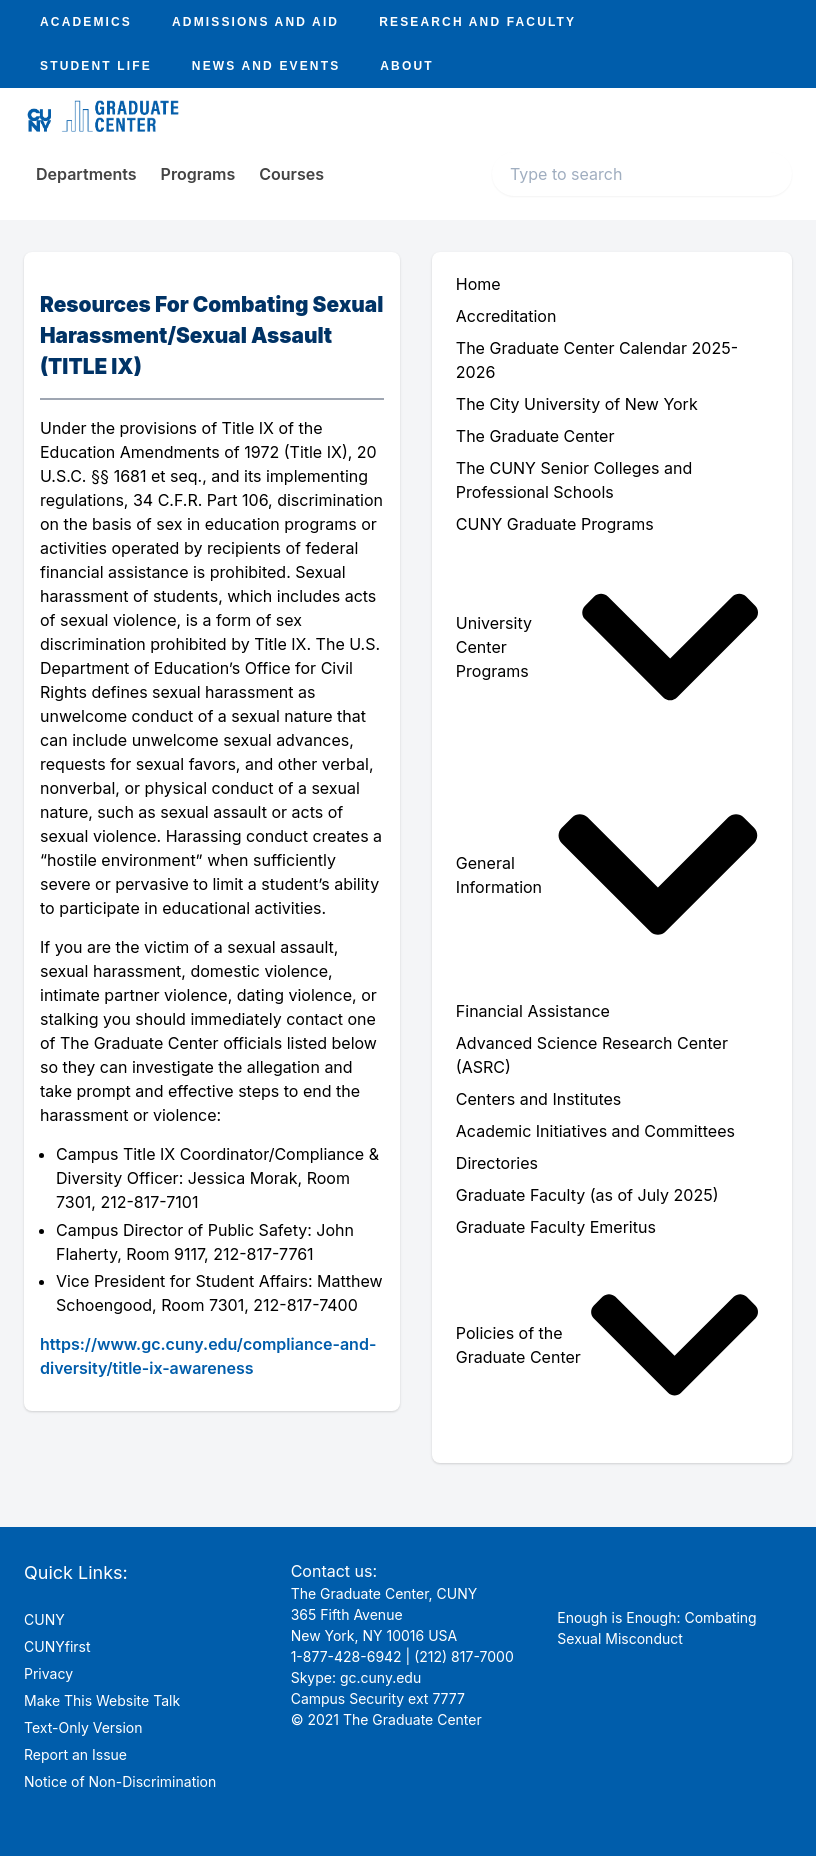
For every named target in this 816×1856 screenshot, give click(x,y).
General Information (608, 874)
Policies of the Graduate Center (608, 1345)
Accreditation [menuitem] (506, 316)
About (406, 66)
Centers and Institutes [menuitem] (538, 1099)
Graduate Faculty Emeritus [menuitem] (556, 1227)
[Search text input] (642, 174)
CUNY (44, 1619)
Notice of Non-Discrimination (120, 1781)
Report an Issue (75, 1754)
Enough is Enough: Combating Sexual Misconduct (656, 1628)
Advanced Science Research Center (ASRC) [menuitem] (592, 1055)
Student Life (96, 66)
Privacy (48, 1673)
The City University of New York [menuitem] (577, 404)
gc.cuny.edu (380, 1677)
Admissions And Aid (255, 22)
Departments (86, 174)
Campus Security (347, 1698)
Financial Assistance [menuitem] (533, 1011)
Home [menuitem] (478, 284)
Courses (291, 174)
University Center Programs (608, 647)
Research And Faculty (477, 22)
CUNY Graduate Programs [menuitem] (555, 524)
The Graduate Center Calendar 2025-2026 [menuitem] (597, 360)
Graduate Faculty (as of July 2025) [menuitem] (587, 1195)
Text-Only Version (83, 1727)
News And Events (266, 66)
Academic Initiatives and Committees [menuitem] (595, 1131)
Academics (86, 22)
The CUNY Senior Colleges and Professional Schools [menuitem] (574, 480)
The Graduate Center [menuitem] (535, 436)
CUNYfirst (57, 1646)
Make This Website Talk (102, 1700)
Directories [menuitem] (497, 1163)
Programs (198, 174)
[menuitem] (612, 647)
